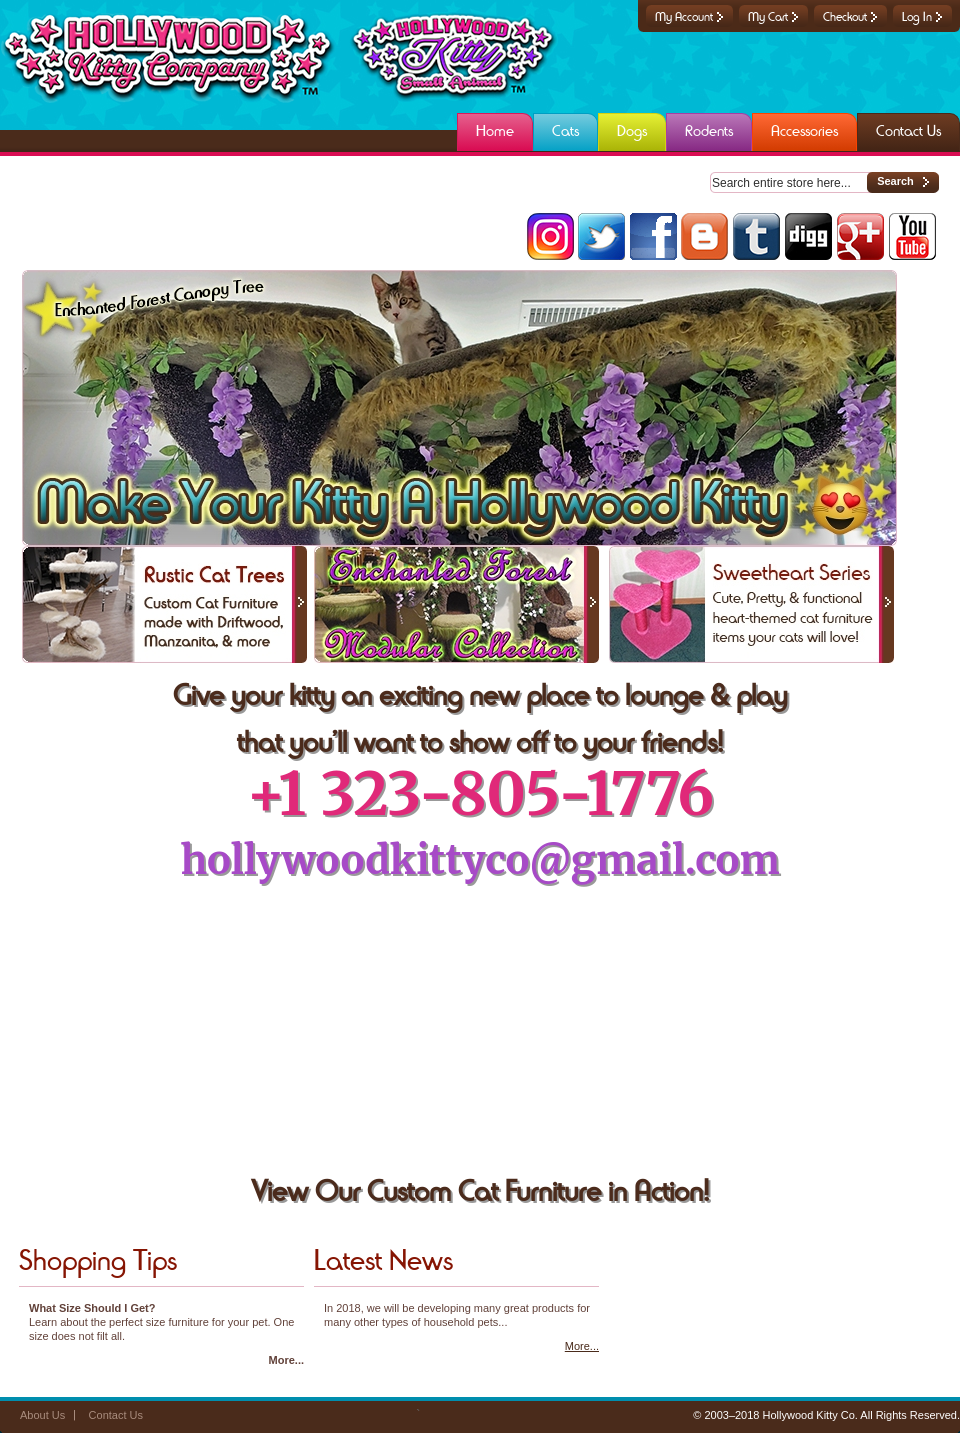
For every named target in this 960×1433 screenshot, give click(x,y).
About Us (42, 1415)
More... (286, 1360)
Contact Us (116, 1415)
